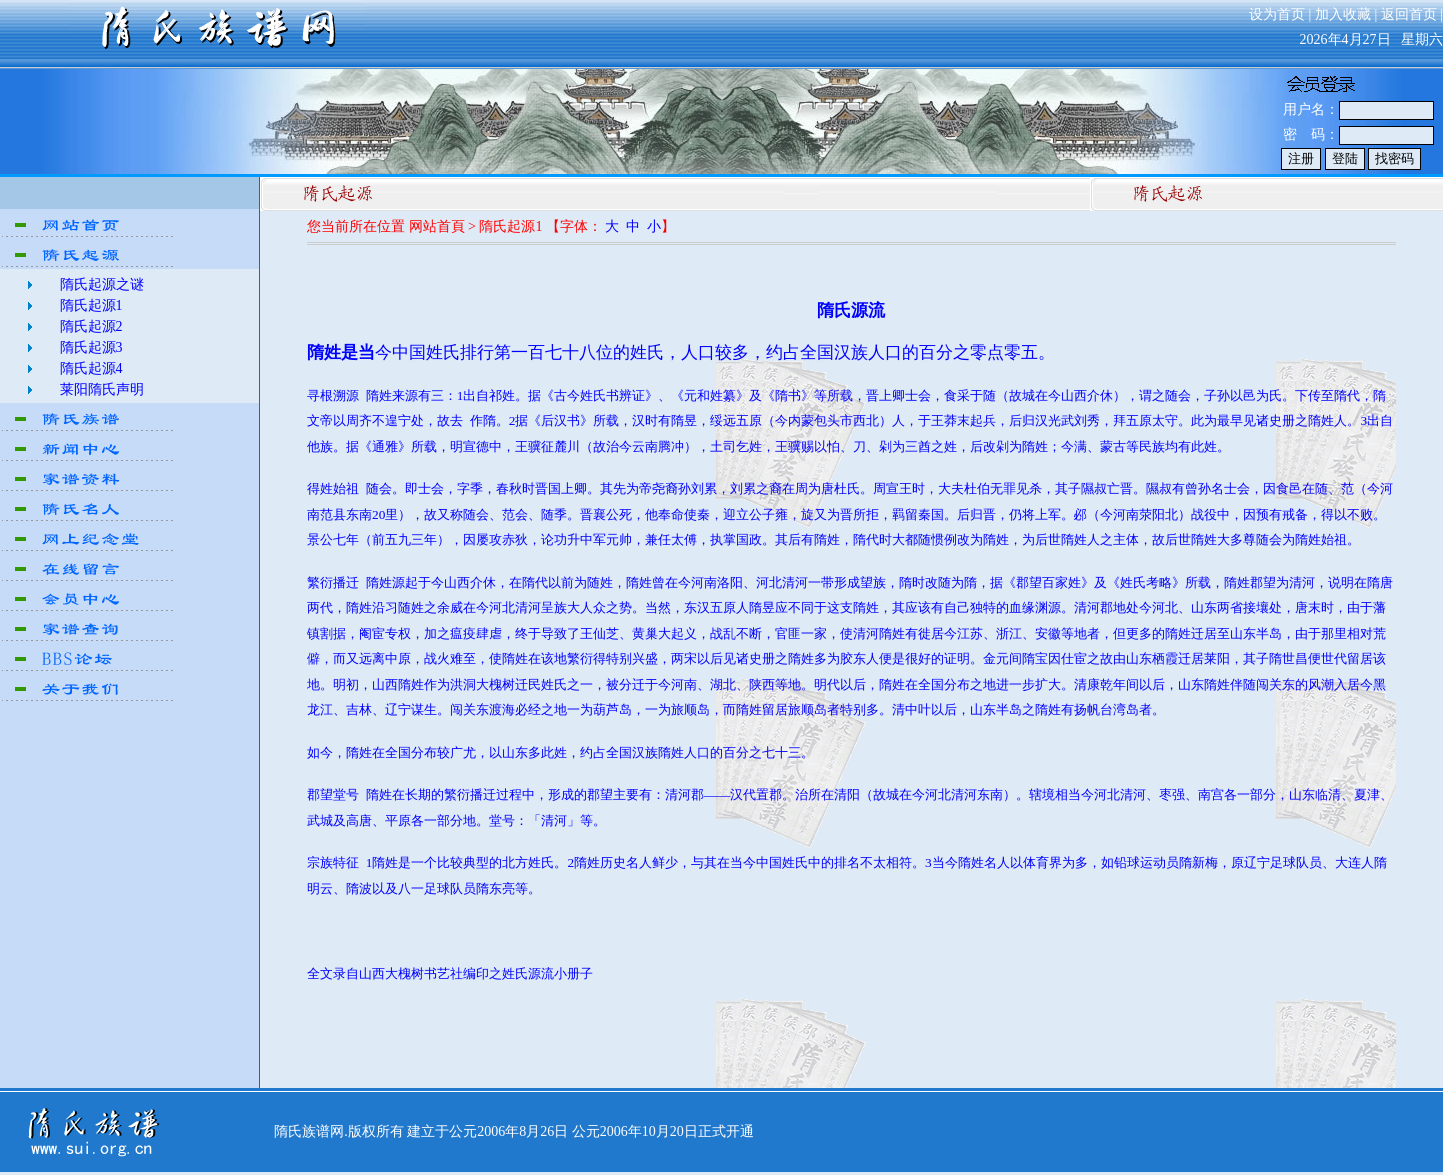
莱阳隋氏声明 (102, 389)
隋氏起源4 (91, 368)
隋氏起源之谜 (102, 284)
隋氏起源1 (91, 305)
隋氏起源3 (91, 347)
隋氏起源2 (91, 326)
